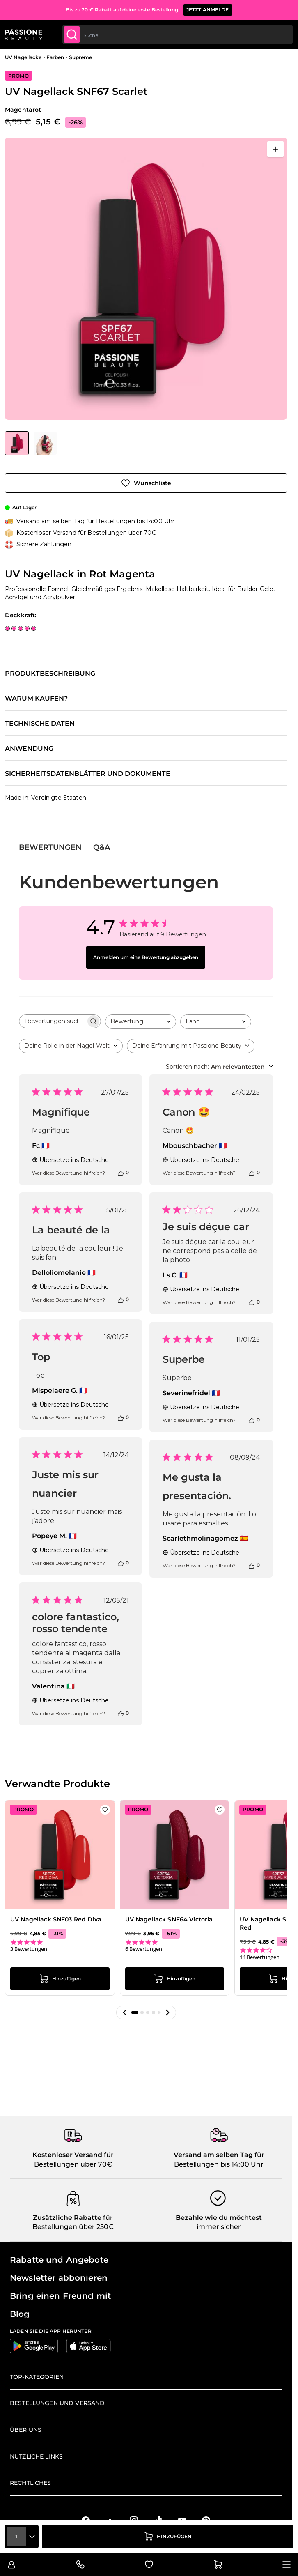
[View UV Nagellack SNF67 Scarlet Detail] (45, 443)
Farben (55, 57)
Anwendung (29, 748)
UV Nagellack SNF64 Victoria (169, 1919)
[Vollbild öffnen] (275, 149)
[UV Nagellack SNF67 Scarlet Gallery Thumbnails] (31, 443)
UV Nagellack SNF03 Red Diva (55, 1919)
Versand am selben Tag (213, 2155)
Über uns (25, 2429)
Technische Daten (40, 723)
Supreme (80, 57)
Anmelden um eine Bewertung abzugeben (145, 957)
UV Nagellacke (23, 57)
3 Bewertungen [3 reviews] (28, 1949)
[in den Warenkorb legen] (167, 2536)
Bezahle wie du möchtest (219, 2218)
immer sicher (219, 2227)
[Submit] (72, 34)
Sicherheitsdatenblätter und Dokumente (87, 773)
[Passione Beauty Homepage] (23, 34)
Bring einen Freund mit (60, 2296)
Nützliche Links (36, 2456)
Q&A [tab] (101, 847)
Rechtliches (30, 2482)
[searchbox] (52, 1021)
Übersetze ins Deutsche (70, 1160)
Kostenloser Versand (67, 2155)
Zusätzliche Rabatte (67, 2218)
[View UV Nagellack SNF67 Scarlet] (17, 443)
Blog (20, 2314)
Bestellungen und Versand (57, 2403)
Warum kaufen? (36, 698)
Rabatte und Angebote (59, 2260)
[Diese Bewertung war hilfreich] (121, 1172)
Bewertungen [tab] (50, 847)
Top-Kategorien (37, 2376)
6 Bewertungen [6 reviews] (143, 1949)
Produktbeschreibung (50, 673)
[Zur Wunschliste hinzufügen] (146, 483)
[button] (125, 2012)
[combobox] (177, 34)
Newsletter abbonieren (59, 2278)
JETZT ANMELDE (207, 10)
